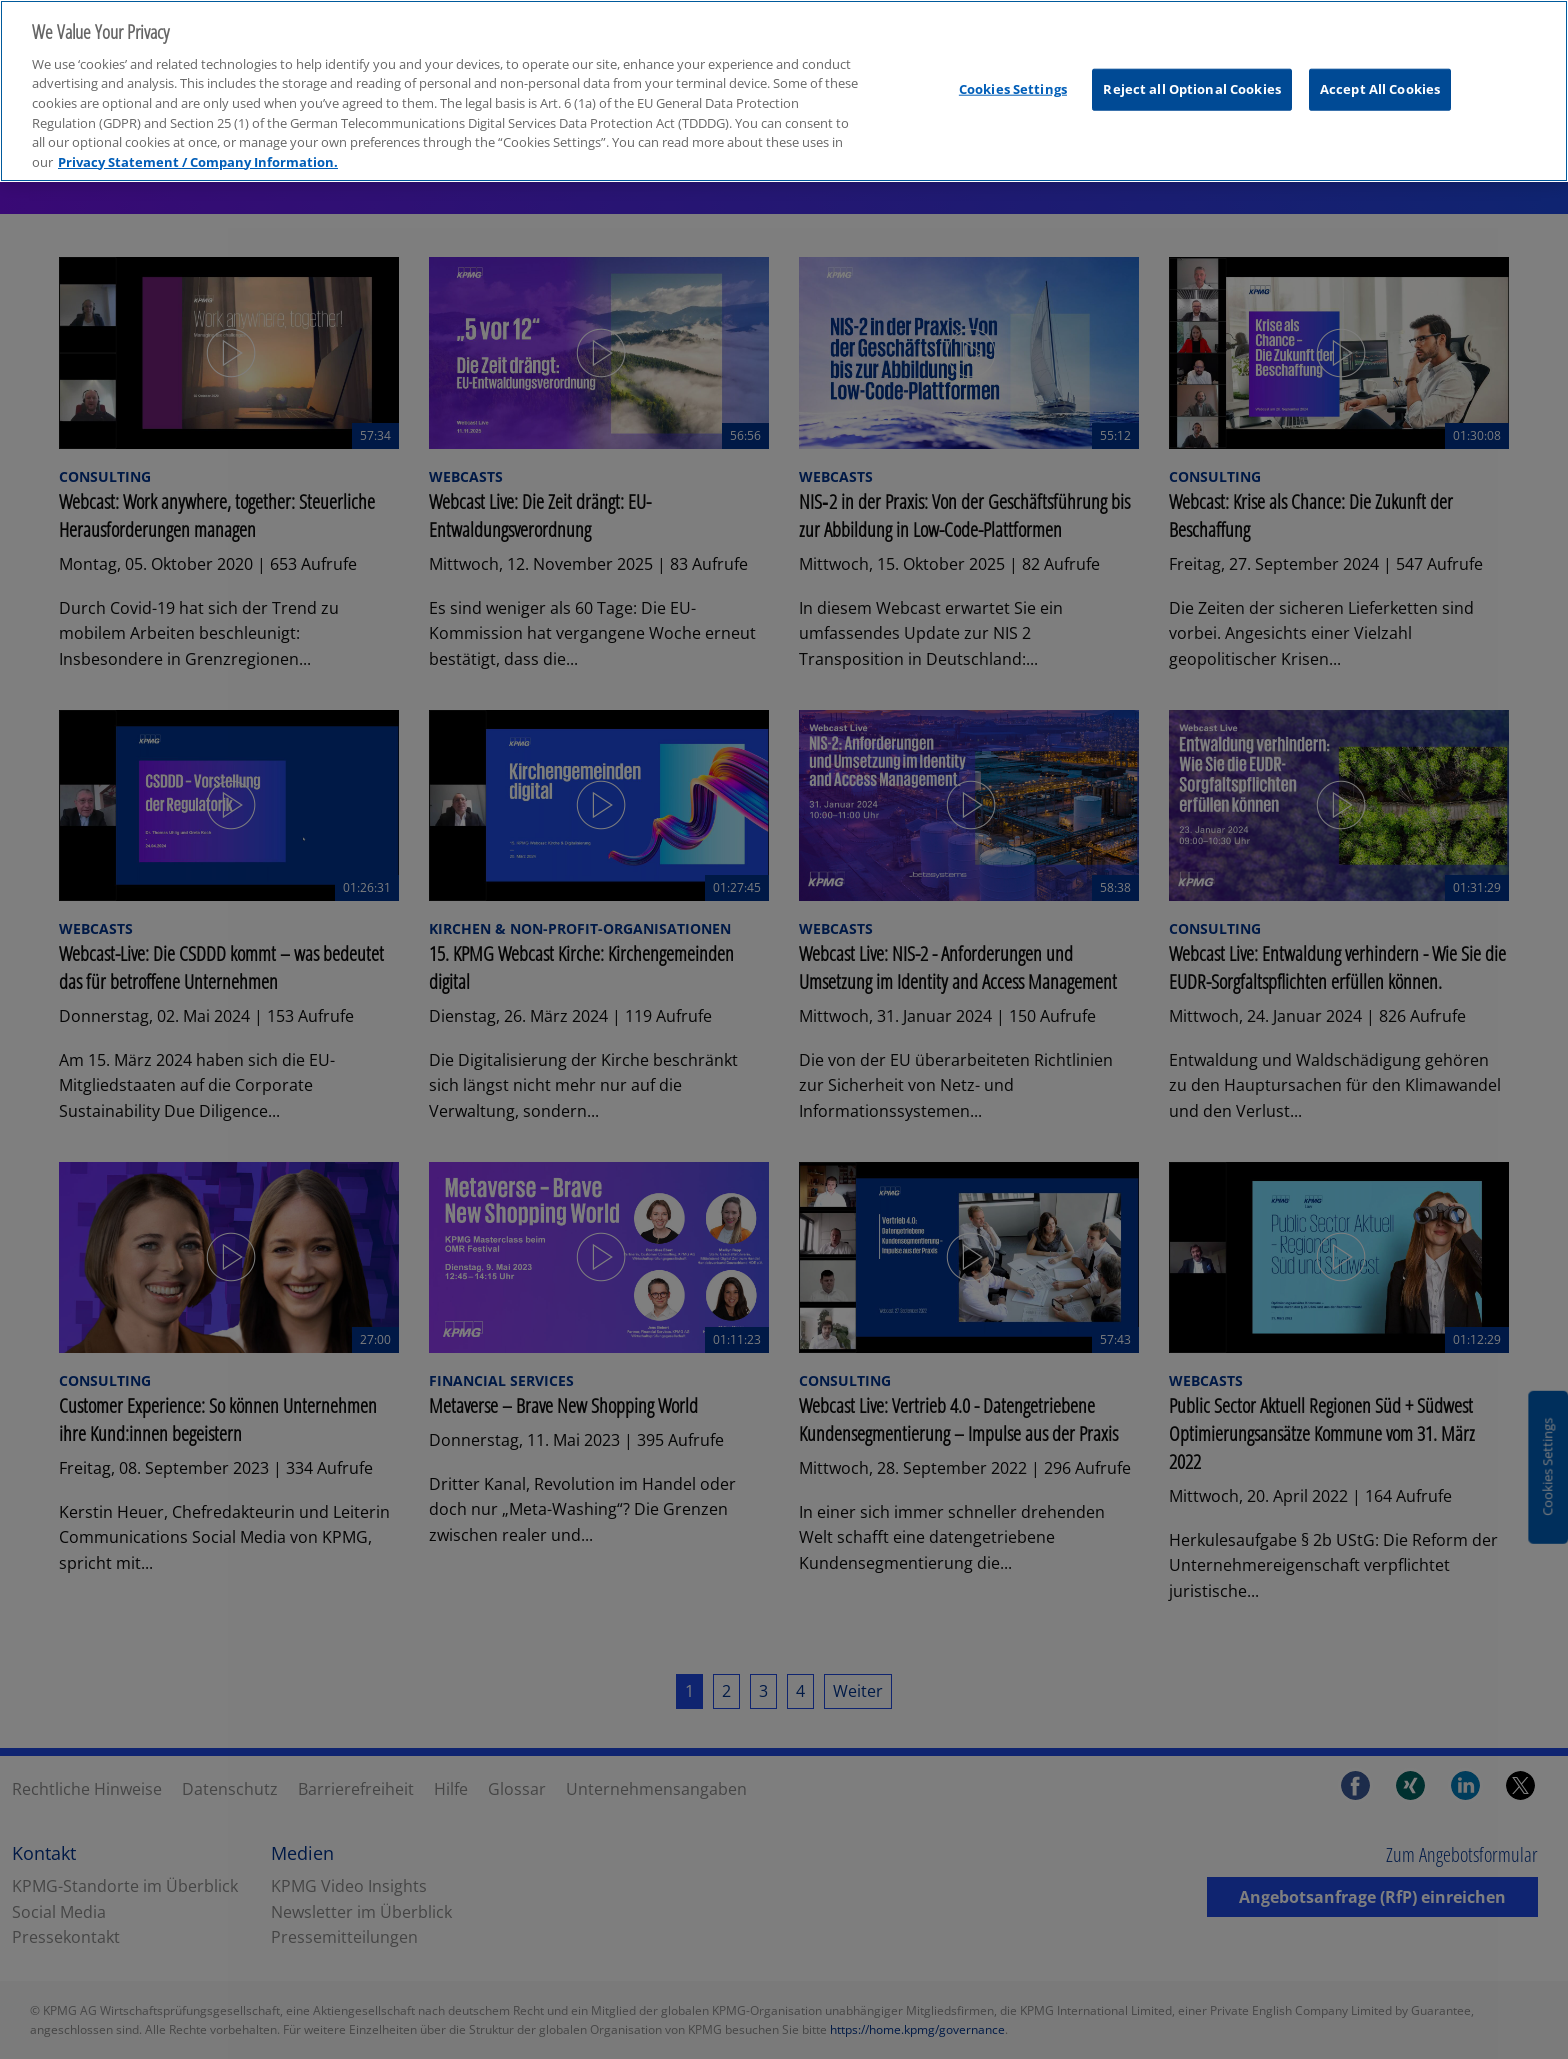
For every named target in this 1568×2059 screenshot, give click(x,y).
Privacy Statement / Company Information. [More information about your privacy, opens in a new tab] (198, 146)
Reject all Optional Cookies (1192, 73)
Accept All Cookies (1380, 73)
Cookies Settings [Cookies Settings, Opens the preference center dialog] (1013, 73)
